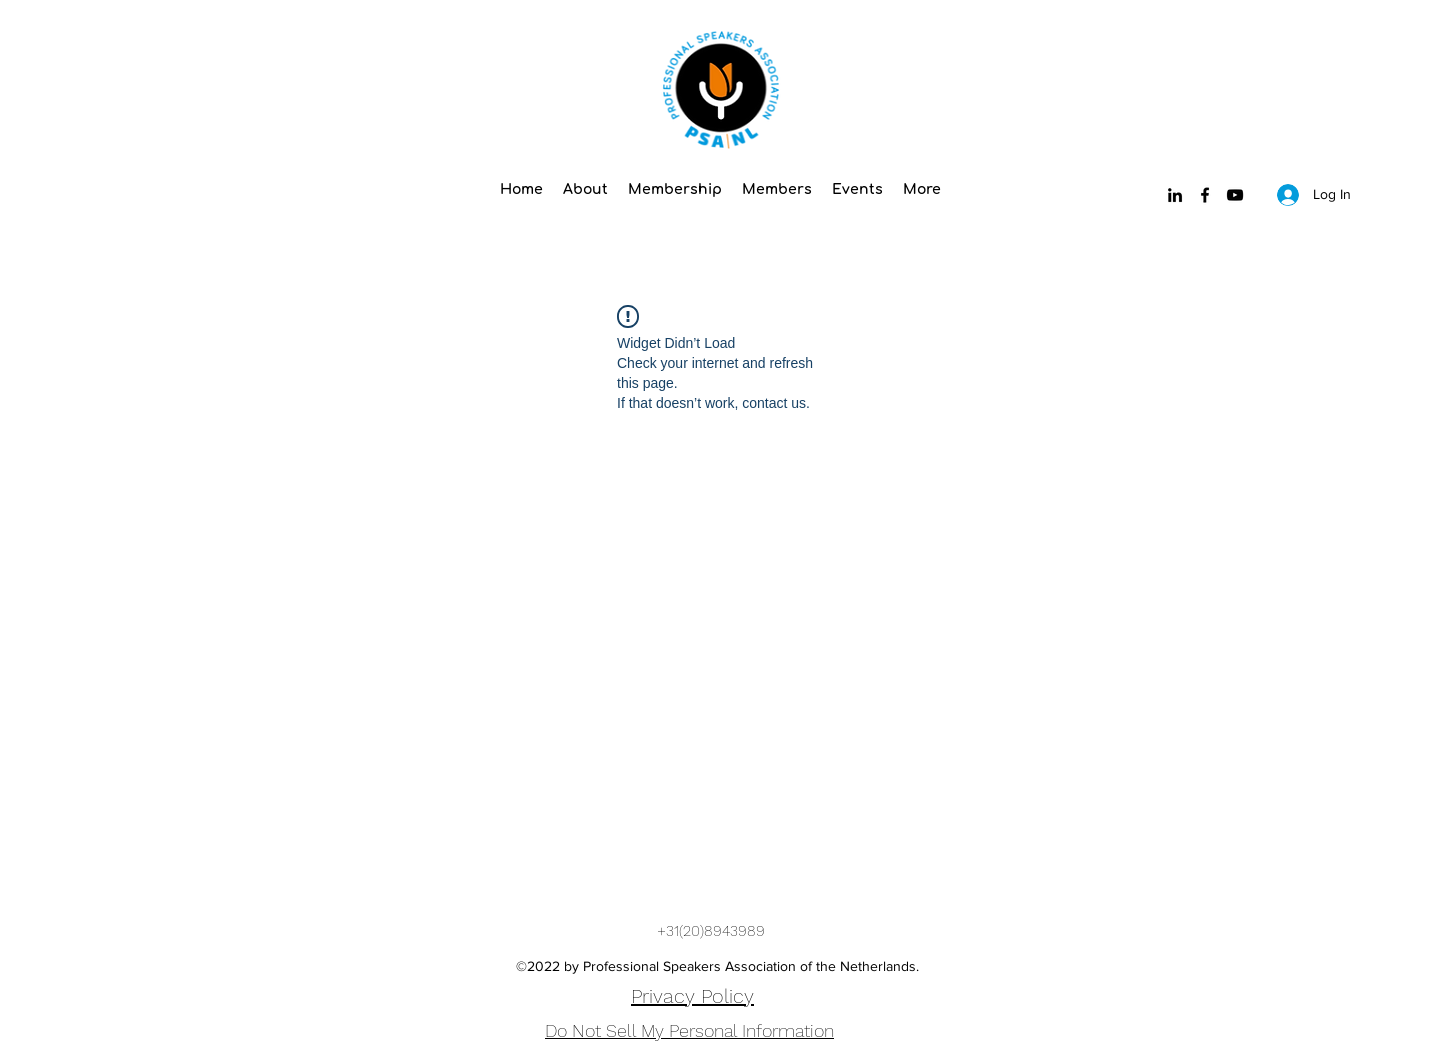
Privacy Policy (692, 996)
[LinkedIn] (1175, 195)
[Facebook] (1205, 195)
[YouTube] (1235, 195)
